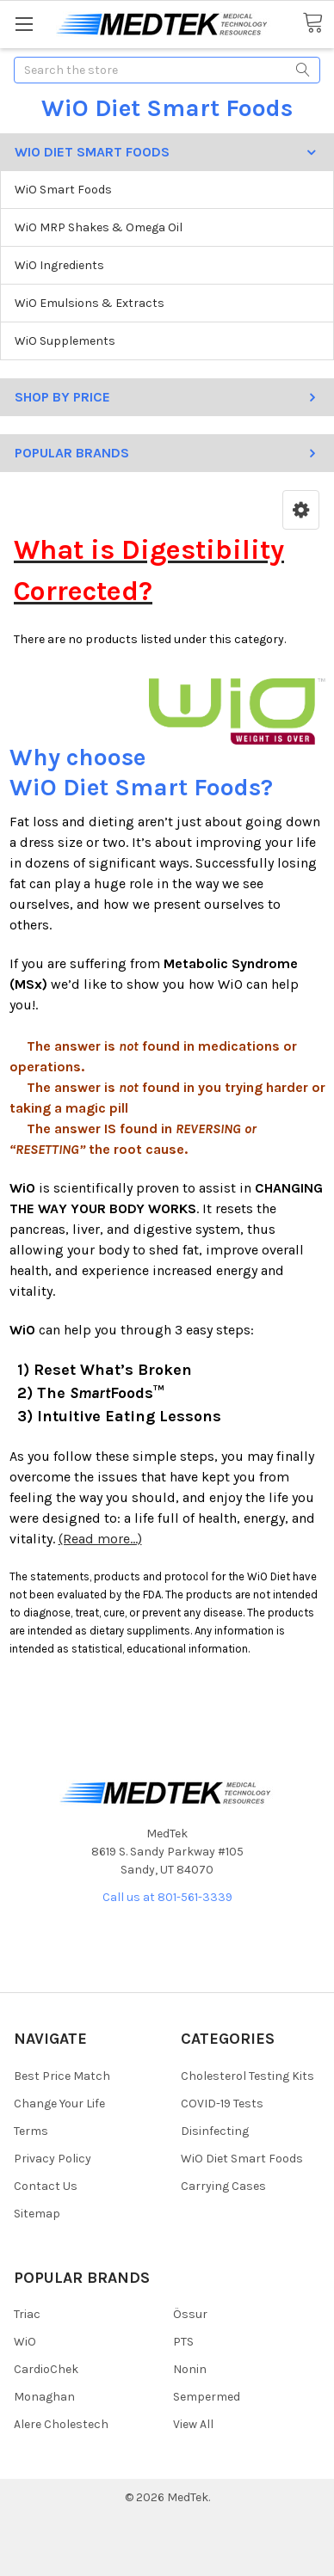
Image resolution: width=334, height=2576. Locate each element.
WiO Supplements (65, 341)
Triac (27, 2314)
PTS (183, 2341)
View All (193, 2424)
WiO (25, 2341)
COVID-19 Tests (222, 2103)
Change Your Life (59, 2103)
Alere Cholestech (61, 2424)
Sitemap (37, 2213)
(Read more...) (100, 1538)
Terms (31, 2131)
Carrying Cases (223, 2186)
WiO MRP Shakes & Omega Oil (98, 227)
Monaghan (44, 2396)
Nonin (190, 2369)
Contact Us (45, 2186)
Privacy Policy (52, 2158)
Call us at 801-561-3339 (167, 1897)
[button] (300, 510)
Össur (190, 2314)
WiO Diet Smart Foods (242, 2158)
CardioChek (46, 2369)
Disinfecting (215, 2131)
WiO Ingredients (59, 265)
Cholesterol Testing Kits (247, 2076)
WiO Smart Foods (63, 189)
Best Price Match (62, 2076)
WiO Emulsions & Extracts (89, 303)
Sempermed (206, 2396)
